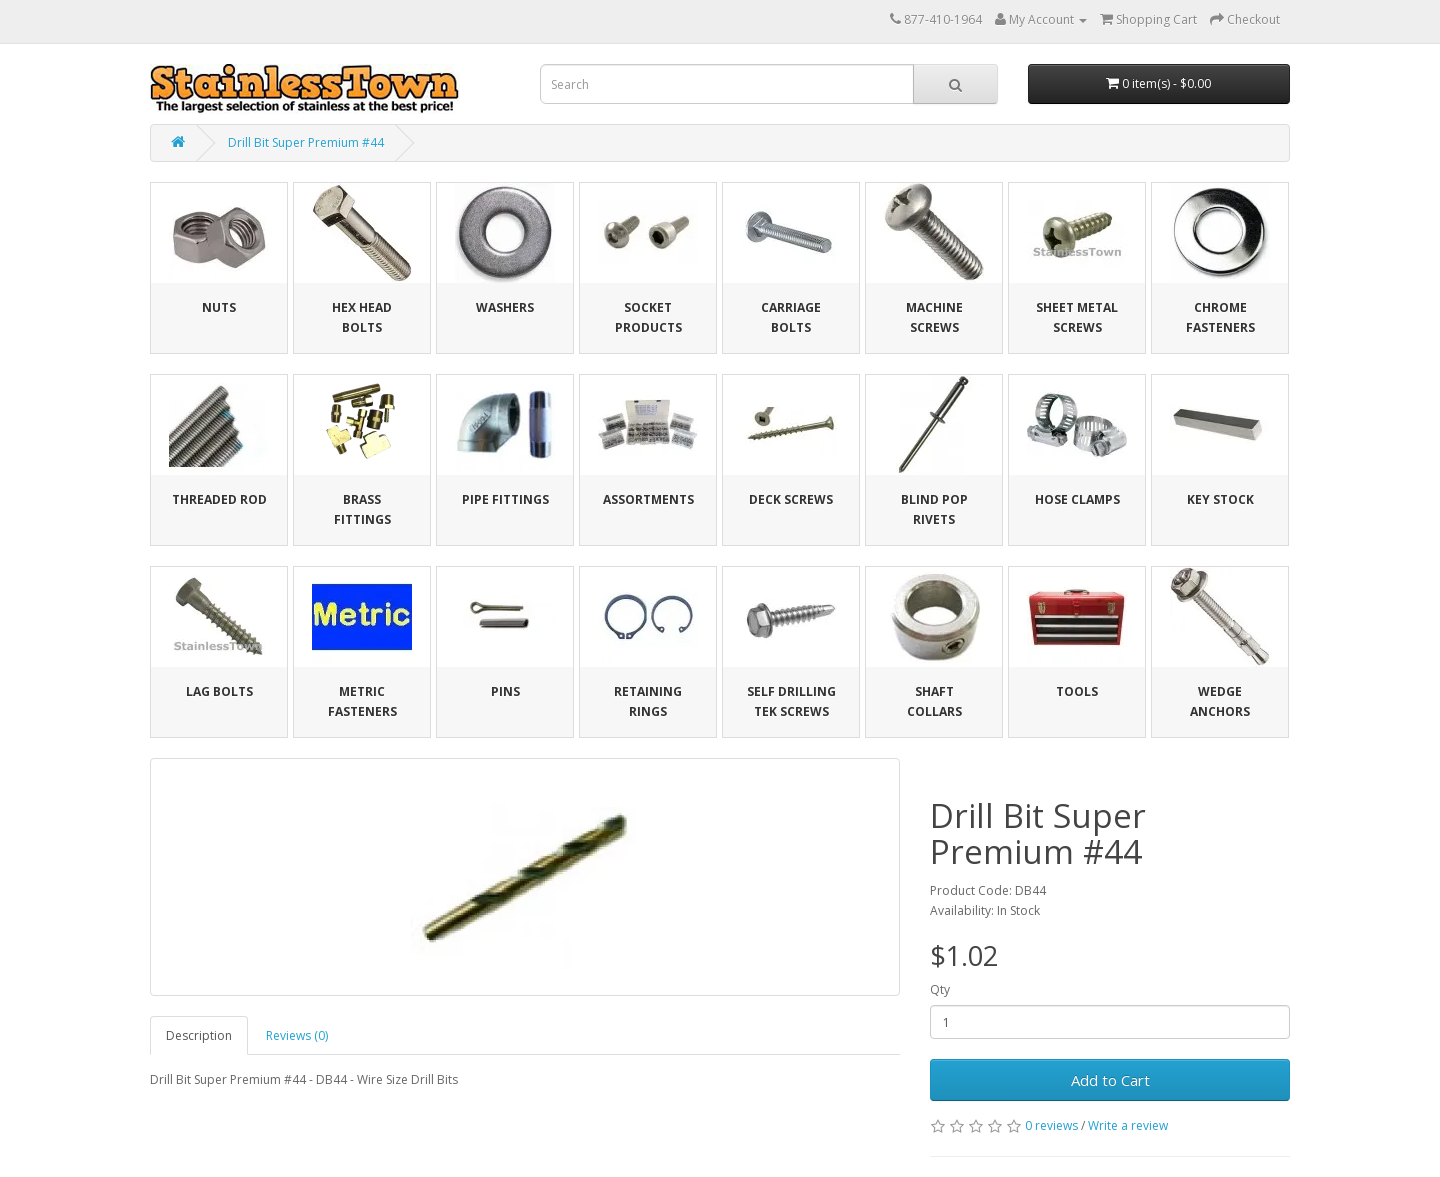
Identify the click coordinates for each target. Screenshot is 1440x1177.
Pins (505, 691)
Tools (1077, 691)
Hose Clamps (1077, 499)
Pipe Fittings (505, 499)
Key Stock (1220, 499)
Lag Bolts (219, 691)
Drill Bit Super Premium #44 (306, 142)
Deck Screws (791, 499)
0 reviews (1051, 1125)
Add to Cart (1110, 1080)
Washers (505, 307)
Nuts (219, 307)
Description (199, 1035)
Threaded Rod (219, 499)
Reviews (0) (297, 1035)
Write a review (1128, 1125)
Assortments (648, 499)
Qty (940, 989)
